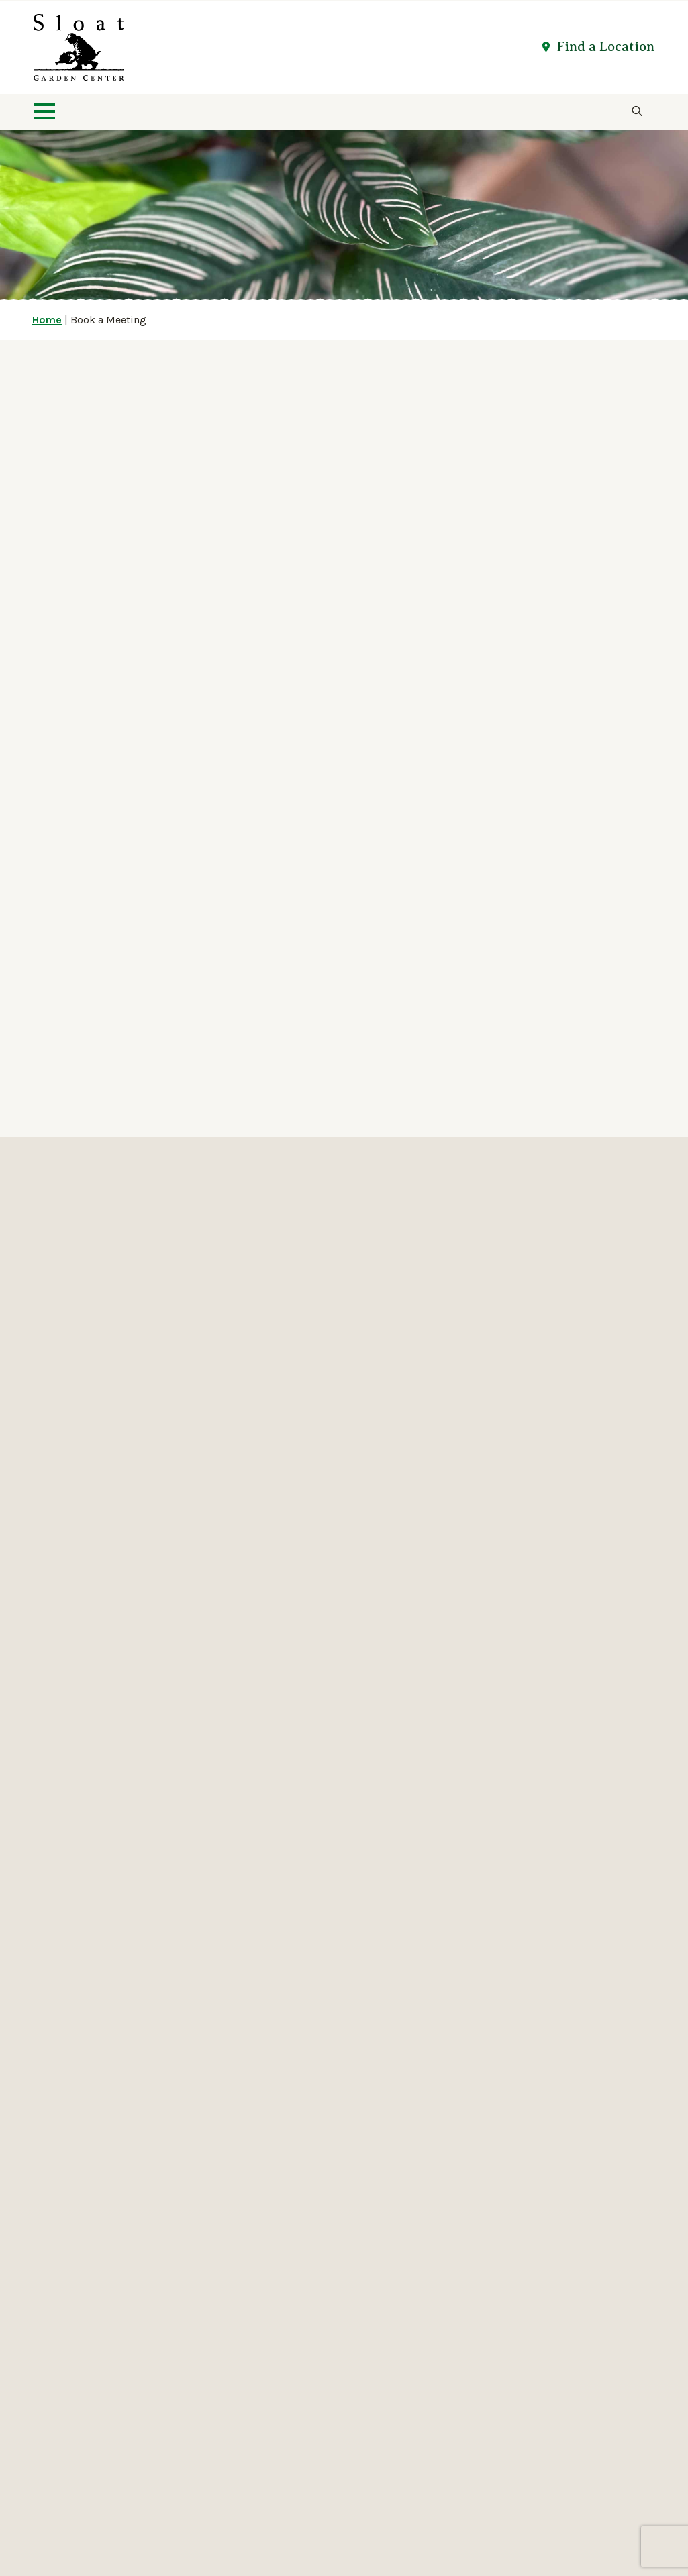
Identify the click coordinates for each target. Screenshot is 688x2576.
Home (47, 319)
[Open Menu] (44, 111)
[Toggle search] (637, 111)
